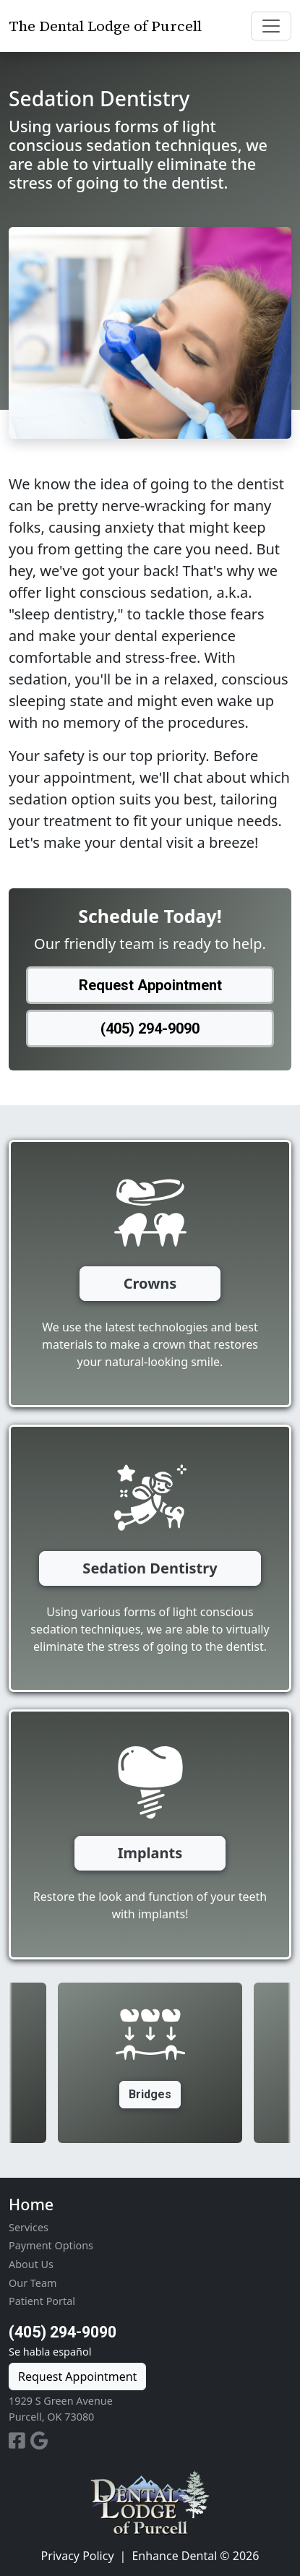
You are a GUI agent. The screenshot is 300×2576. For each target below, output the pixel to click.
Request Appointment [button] (150, 985)
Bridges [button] (150, 2094)
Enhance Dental (174, 2556)
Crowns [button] (150, 1283)
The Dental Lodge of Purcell (105, 26)
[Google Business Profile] (39, 2443)
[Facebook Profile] (19, 2443)
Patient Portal (42, 2301)
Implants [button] (150, 1853)
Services (28, 2227)
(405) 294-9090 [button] (150, 1028)
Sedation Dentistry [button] (149, 1568)
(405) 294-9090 (62, 2332)
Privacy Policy (77, 2556)
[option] (150, 2063)
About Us (31, 2264)
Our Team (32, 2283)
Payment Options (51, 2245)
